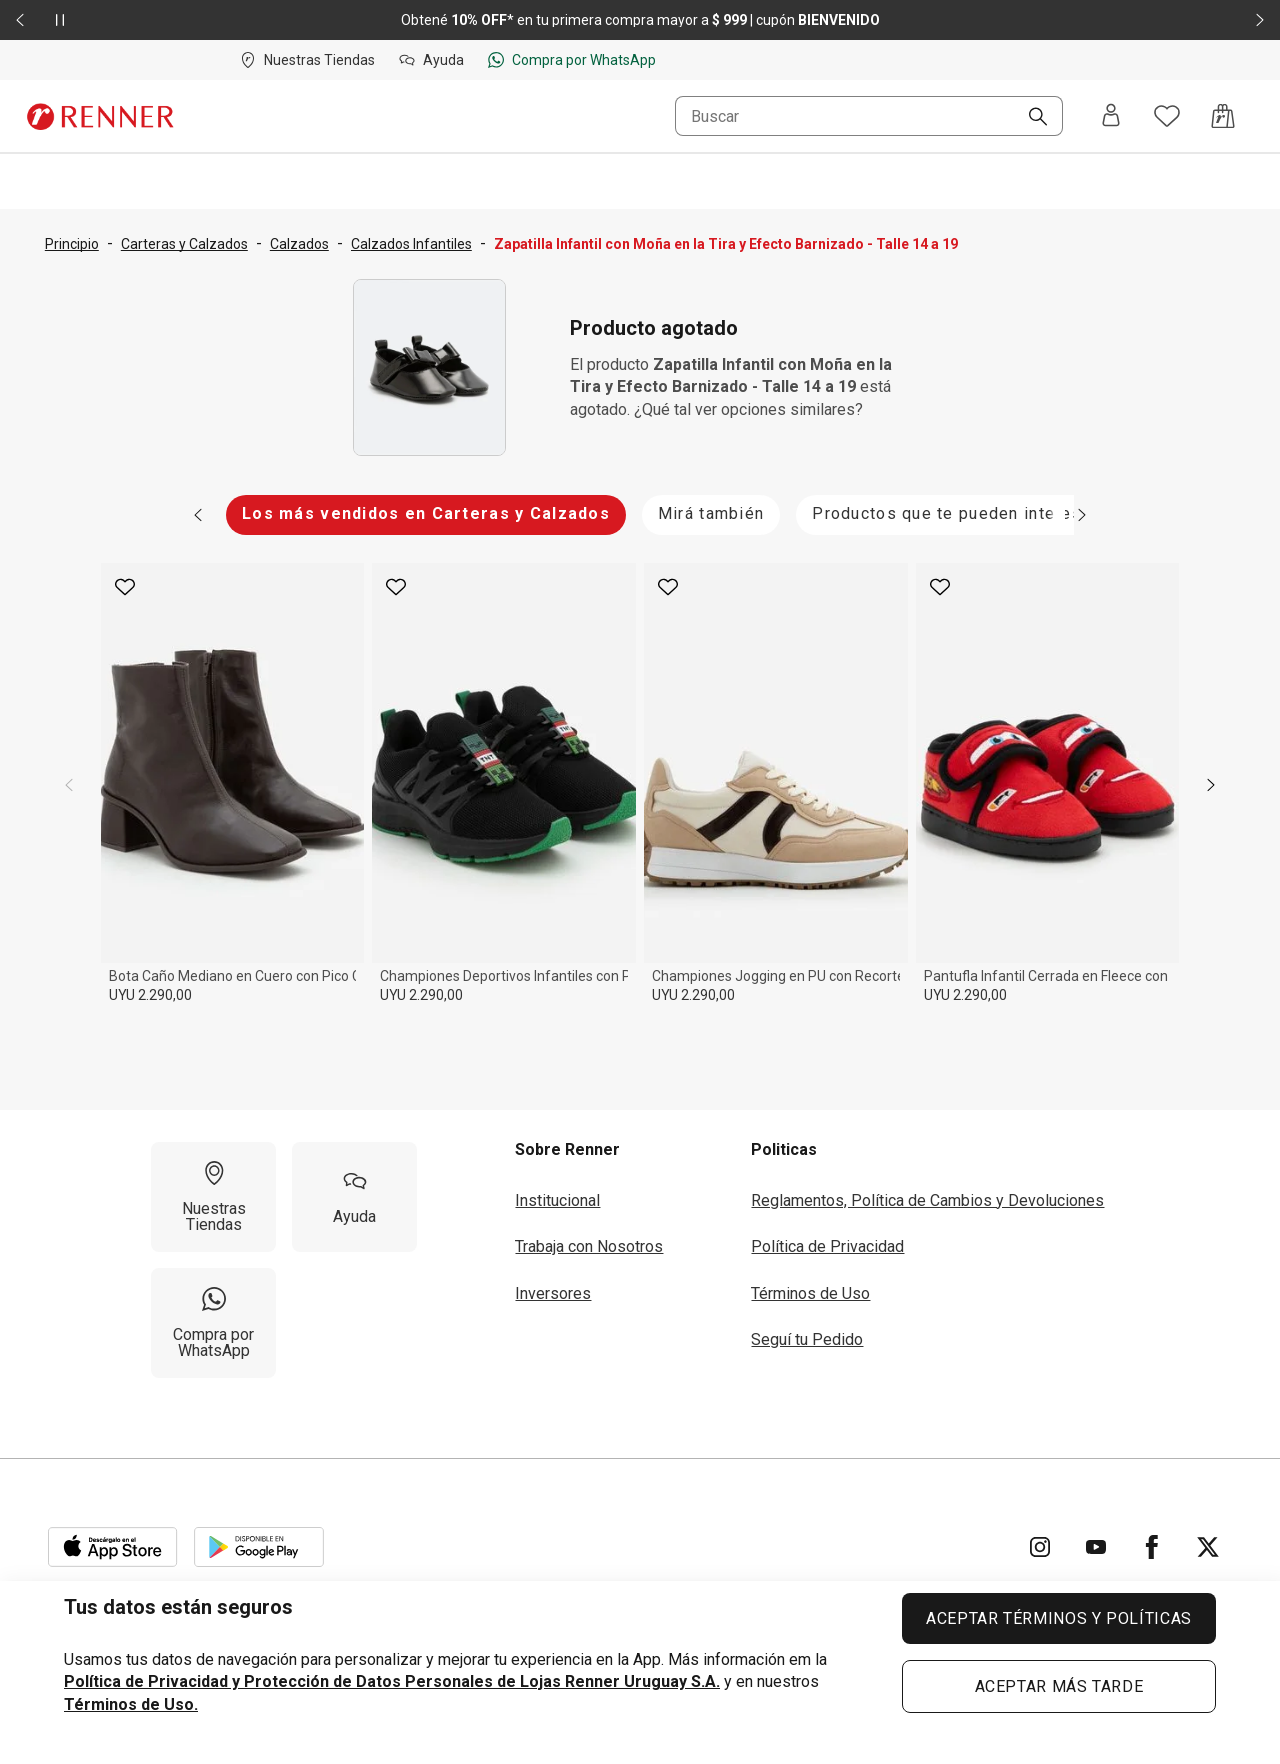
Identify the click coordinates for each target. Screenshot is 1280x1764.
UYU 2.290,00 (150, 995)
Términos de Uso (810, 1293)
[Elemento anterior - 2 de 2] (20, 20)
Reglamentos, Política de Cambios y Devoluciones (927, 1200)
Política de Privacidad (827, 1246)
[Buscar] (1030, 118)
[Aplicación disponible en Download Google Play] (259, 1547)
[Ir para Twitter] (1208, 1547)
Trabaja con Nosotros (589, 1246)
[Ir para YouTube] (1096, 1547)
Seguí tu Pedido (807, 1339)
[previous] (69, 785)
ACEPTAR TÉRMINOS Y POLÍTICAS (1059, 1618)
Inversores (553, 1293)
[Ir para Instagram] (1040, 1547)
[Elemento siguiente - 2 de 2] (1260, 20)
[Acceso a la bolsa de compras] (1223, 116)
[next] (1211, 785)
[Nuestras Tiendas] (213, 1197)
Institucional (557, 1200)
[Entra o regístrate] (1111, 116)
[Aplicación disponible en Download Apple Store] (113, 1547)
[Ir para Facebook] (1152, 1547)
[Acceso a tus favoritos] (1167, 116)
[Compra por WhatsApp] (213, 1323)
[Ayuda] (354, 1197)
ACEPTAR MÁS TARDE (1059, 1686)
